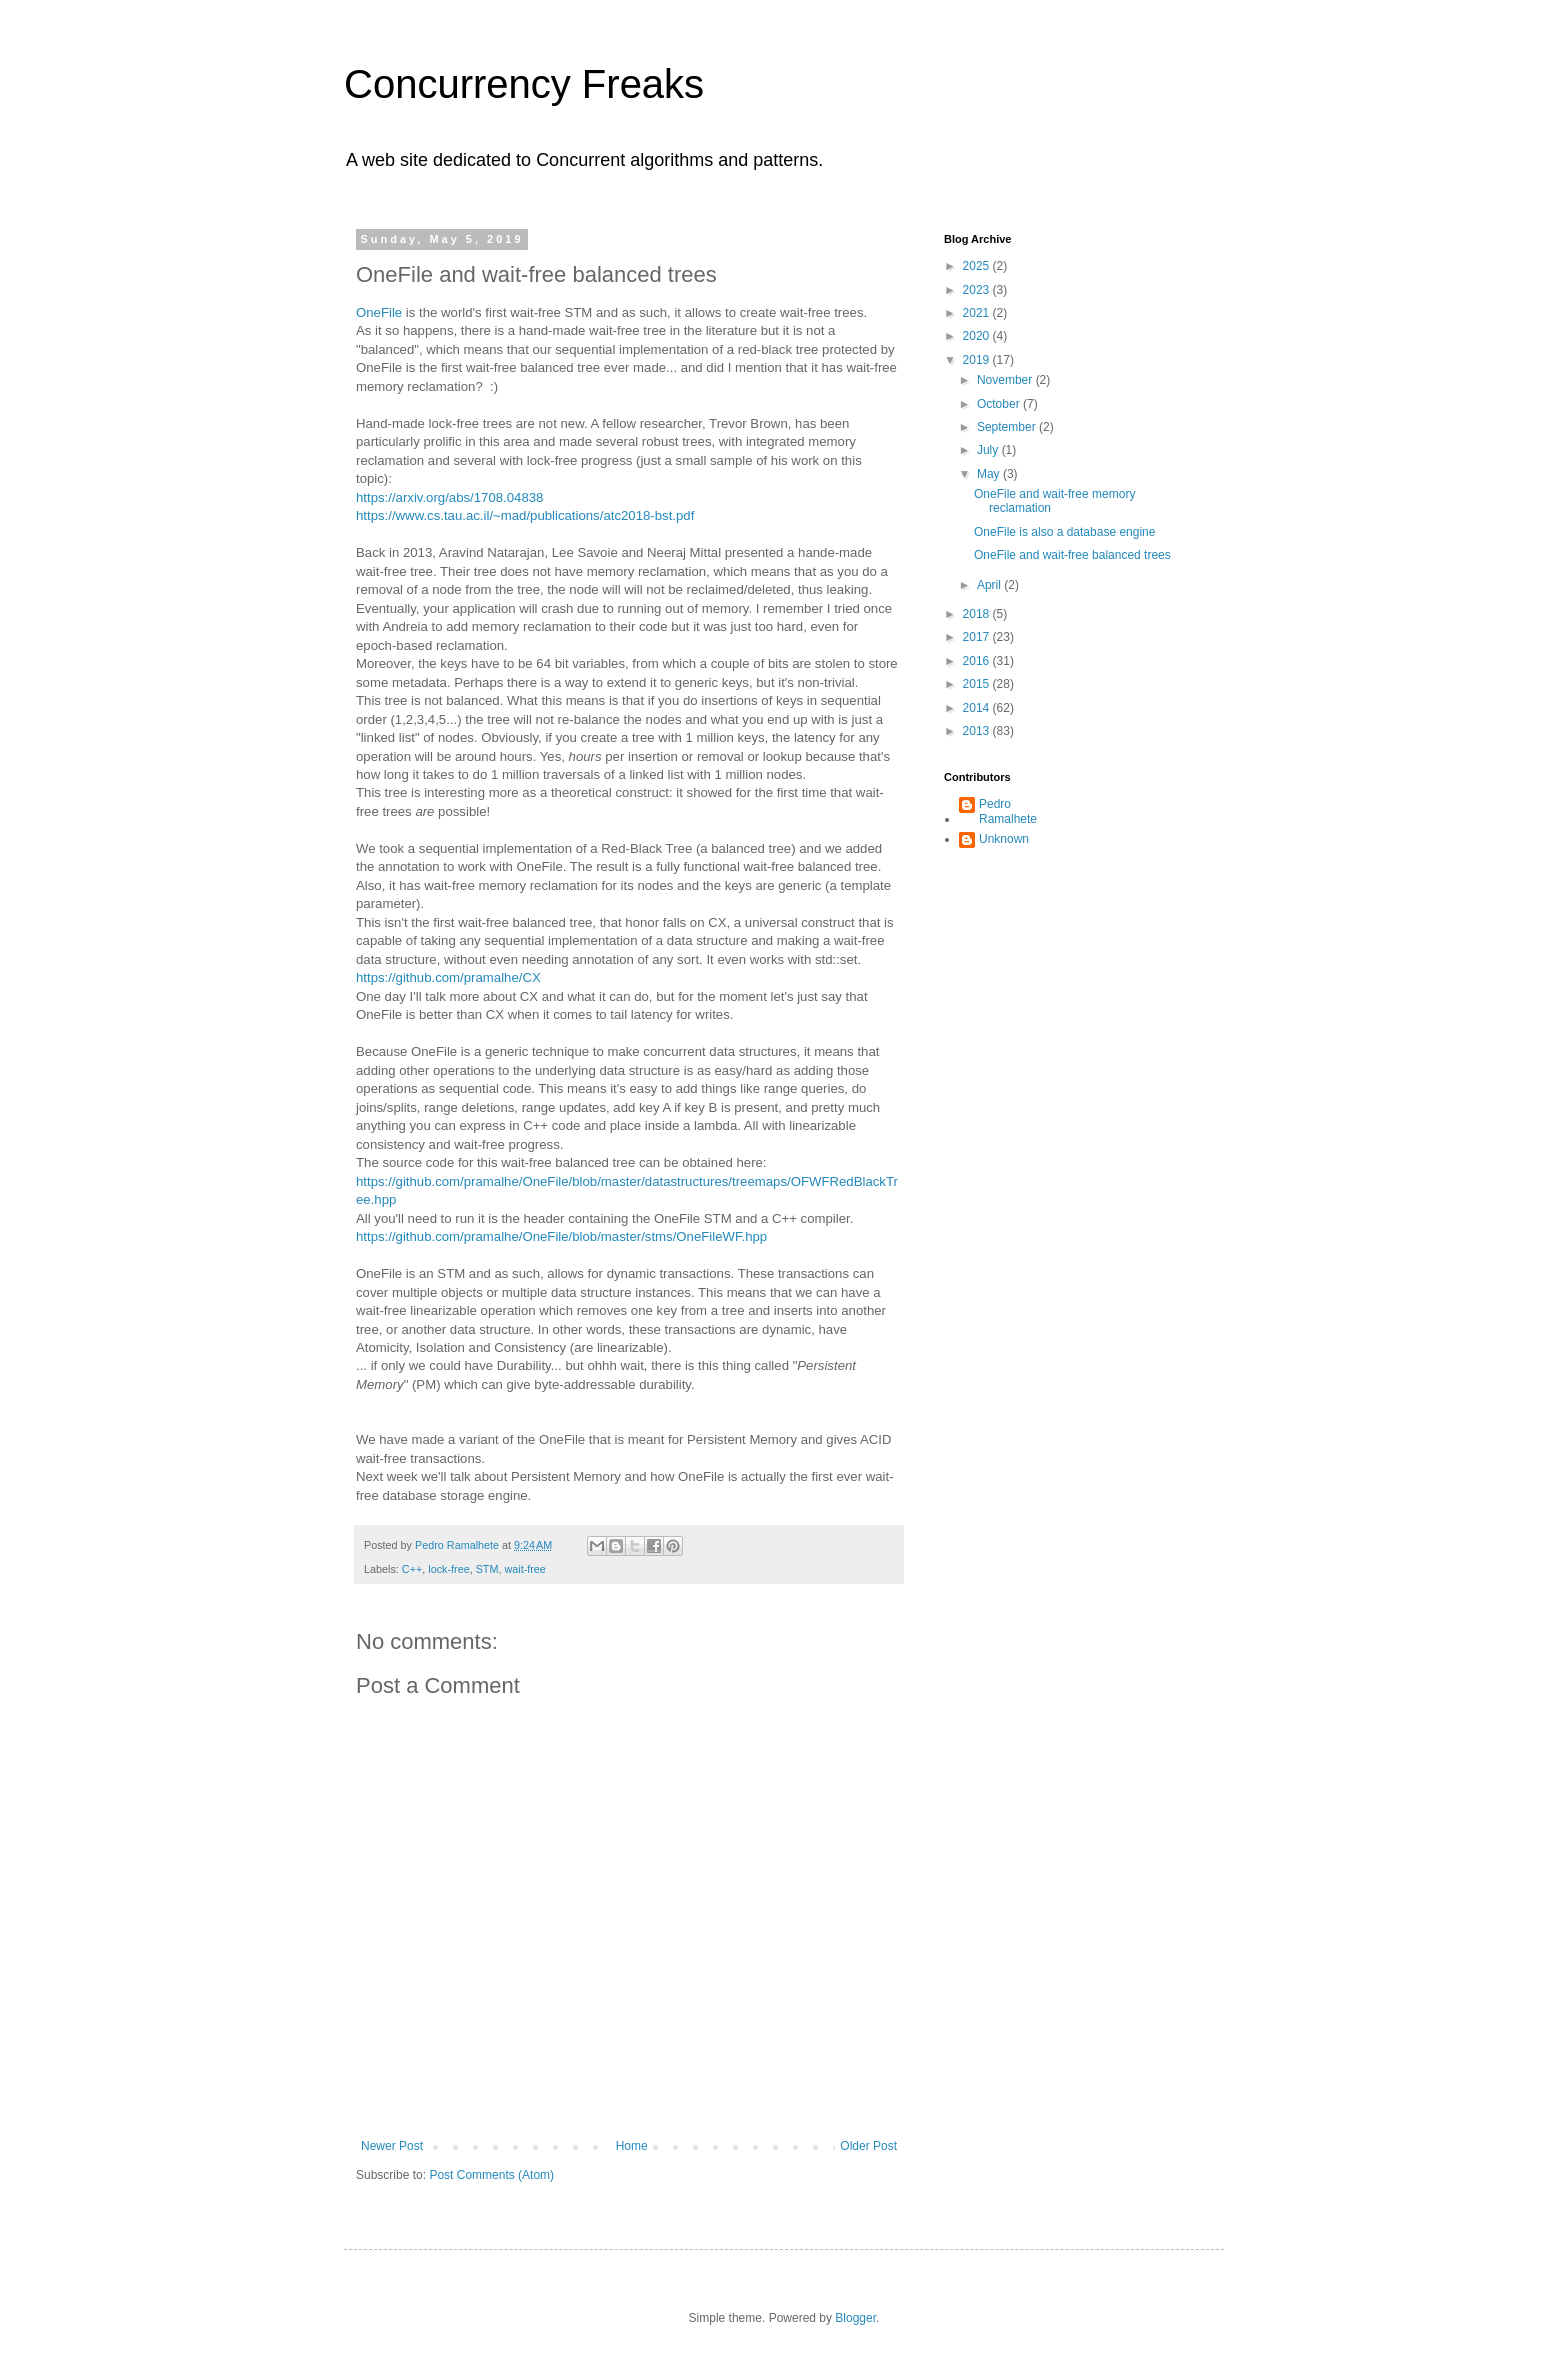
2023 (978, 290)
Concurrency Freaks (524, 84)
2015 (978, 684)
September (1008, 427)
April (990, 585)
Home (632, 2146)
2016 (978, 661)
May (990, 474)
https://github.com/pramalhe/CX (448, 977)
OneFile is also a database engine (1064, 532)
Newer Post (392, 2146)
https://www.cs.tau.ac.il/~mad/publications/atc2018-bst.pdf (525, 515)
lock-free (448, 1569)
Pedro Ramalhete (1008, 811)
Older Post (868, 2146)
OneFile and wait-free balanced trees (1072, 555)
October (1000, 404)
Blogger (855, 2318)
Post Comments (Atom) (491, 2175)
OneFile (379, 312)
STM (487, 1569)
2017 (978, 637)
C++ (412, 1569)
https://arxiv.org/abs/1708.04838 (449, 497)
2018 (978, 614)
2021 (978, 313)
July (989, 450)
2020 (978, 336)
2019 (978, 360)
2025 (978, 266)
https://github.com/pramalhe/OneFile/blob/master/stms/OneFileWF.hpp (561, 1236)
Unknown (1004, 839)
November (1006, 380)
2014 (978, 708)
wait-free (524, 1569)
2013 (978, 731)
